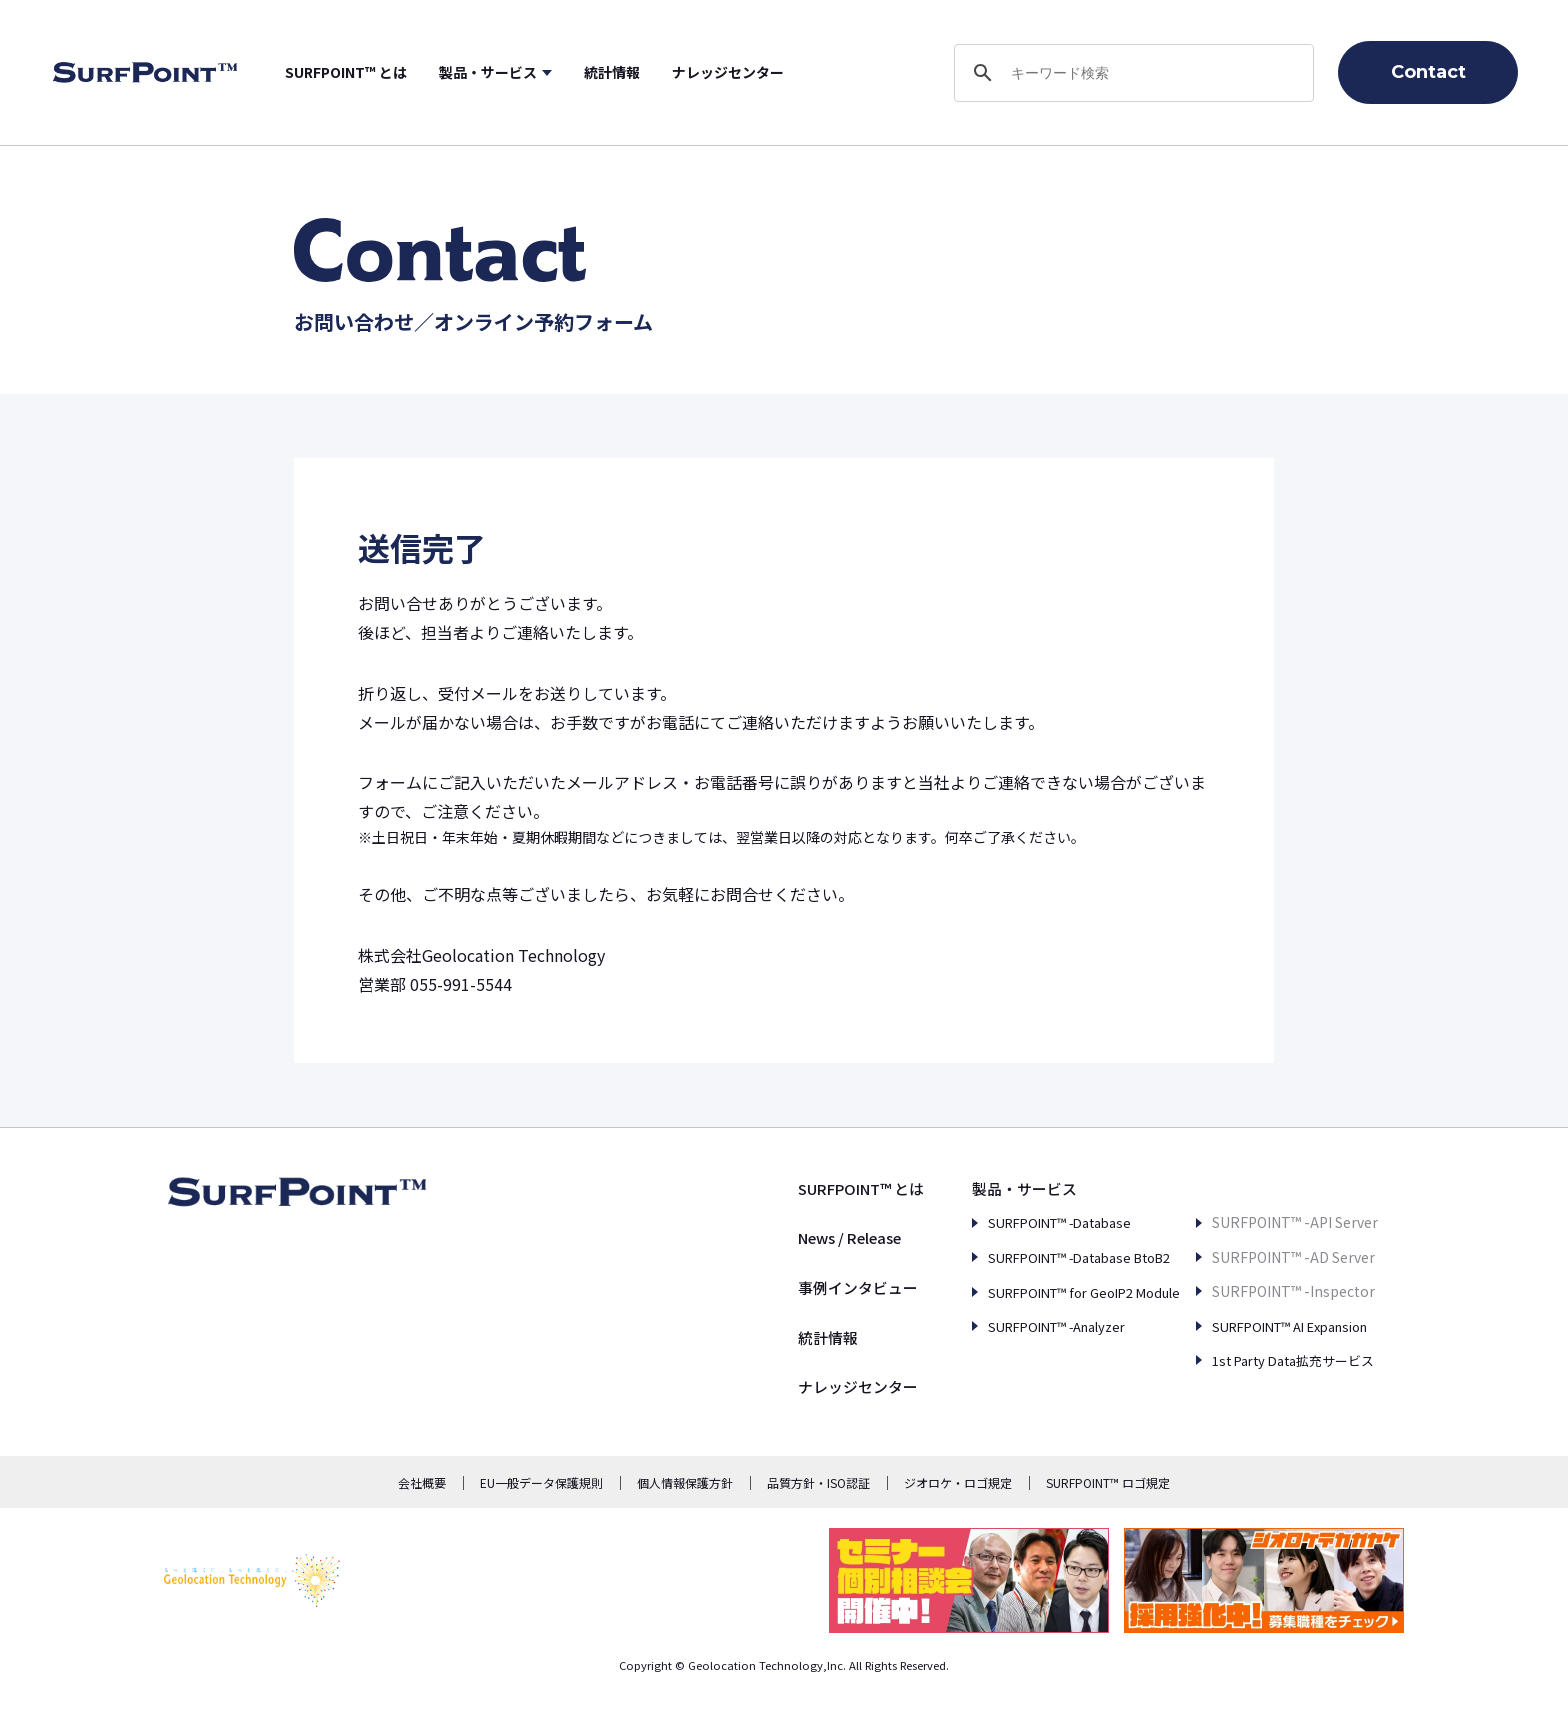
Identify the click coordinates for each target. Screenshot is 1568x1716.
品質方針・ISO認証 (818, 1482)
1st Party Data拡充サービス (1279, 1326)
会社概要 (422, 1482)
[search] (1131, 73)
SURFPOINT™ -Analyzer (1022, 1326)
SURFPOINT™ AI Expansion (1279, 1291)
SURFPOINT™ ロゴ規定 (1108, 1482)
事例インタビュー (803, 1287)
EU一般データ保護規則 (541, 1482)
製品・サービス (551, 72)
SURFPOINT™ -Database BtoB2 (1048, 1257)
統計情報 (675, 72)
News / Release (798, 1237)
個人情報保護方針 (685, 1482)
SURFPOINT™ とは (409, 72)
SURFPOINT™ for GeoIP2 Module (1051, 1291)
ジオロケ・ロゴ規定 (958, 1482)
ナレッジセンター (791, 72)
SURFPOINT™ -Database (1025, 1222)
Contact (1428, 72)
